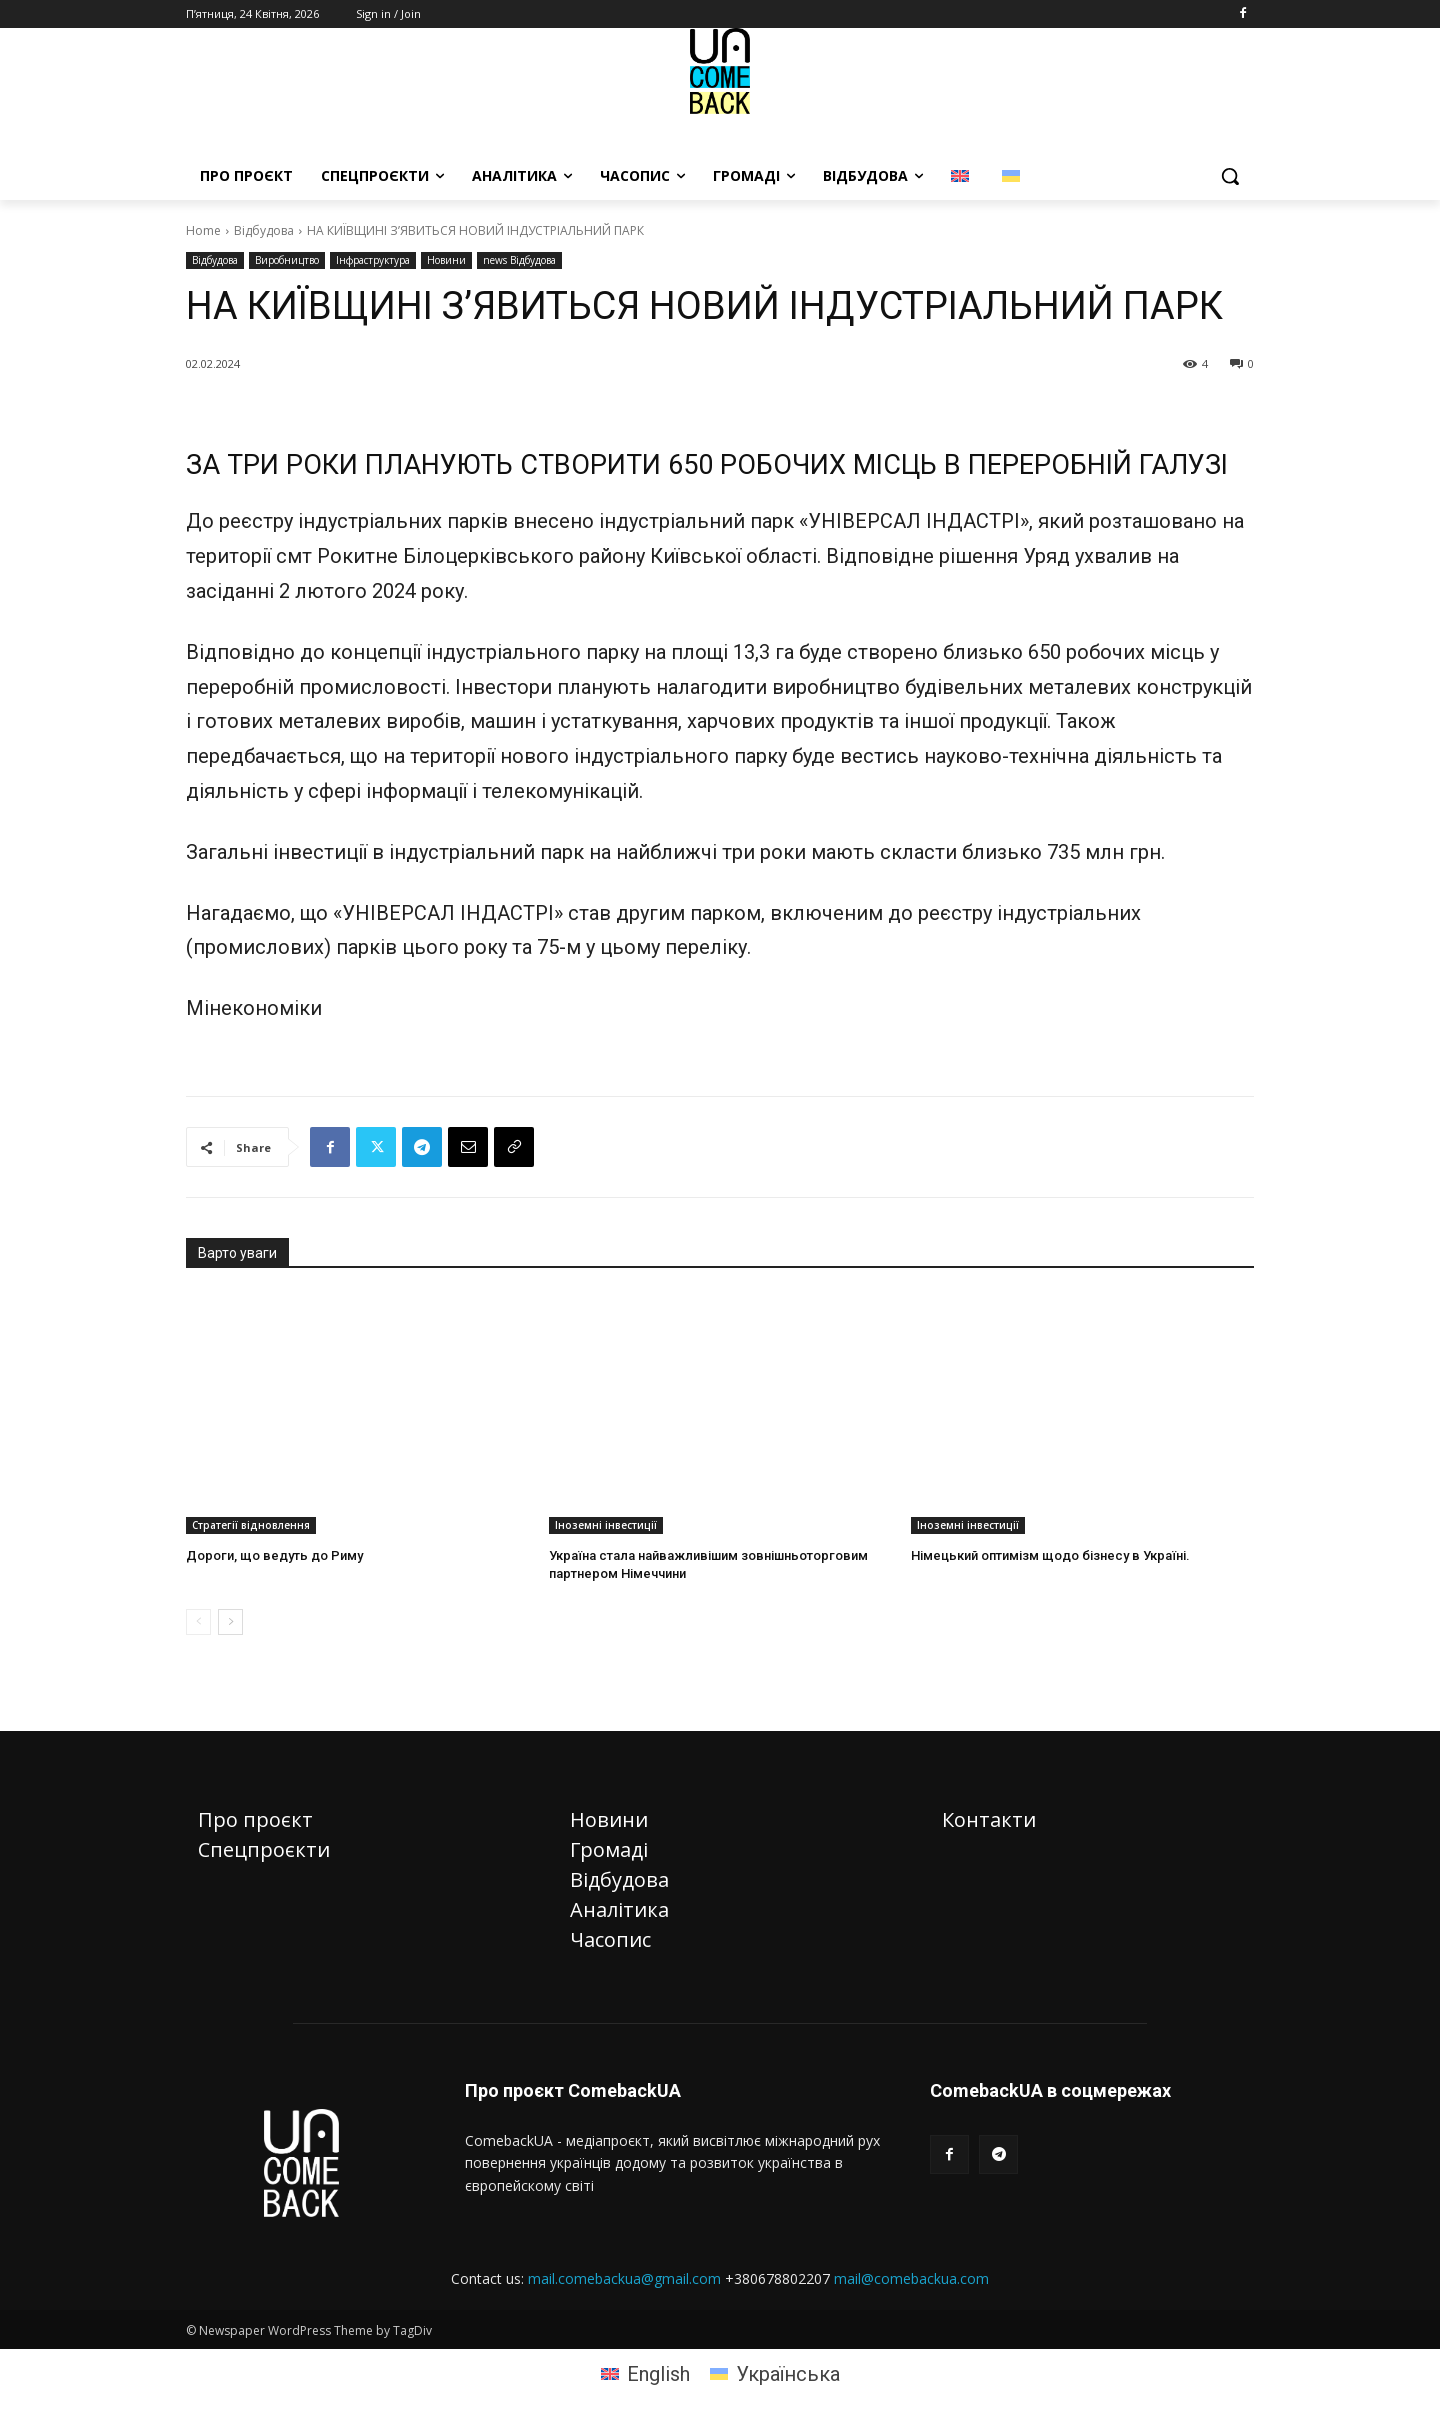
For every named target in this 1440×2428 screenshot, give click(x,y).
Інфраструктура (373, 260)
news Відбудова (519, 260)
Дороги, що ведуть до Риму (274, 1555)
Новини (446, 260)
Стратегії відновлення (251, 1525)
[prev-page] (198, 1622)
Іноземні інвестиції (606, 1525)
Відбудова (264, 230)
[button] (1230, 176)
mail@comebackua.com (911, 2278)
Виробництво (287, 260)
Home (203, 230)
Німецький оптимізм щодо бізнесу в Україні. (1050, 1555)
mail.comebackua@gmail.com (624, 2278)
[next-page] (230, 1622)
